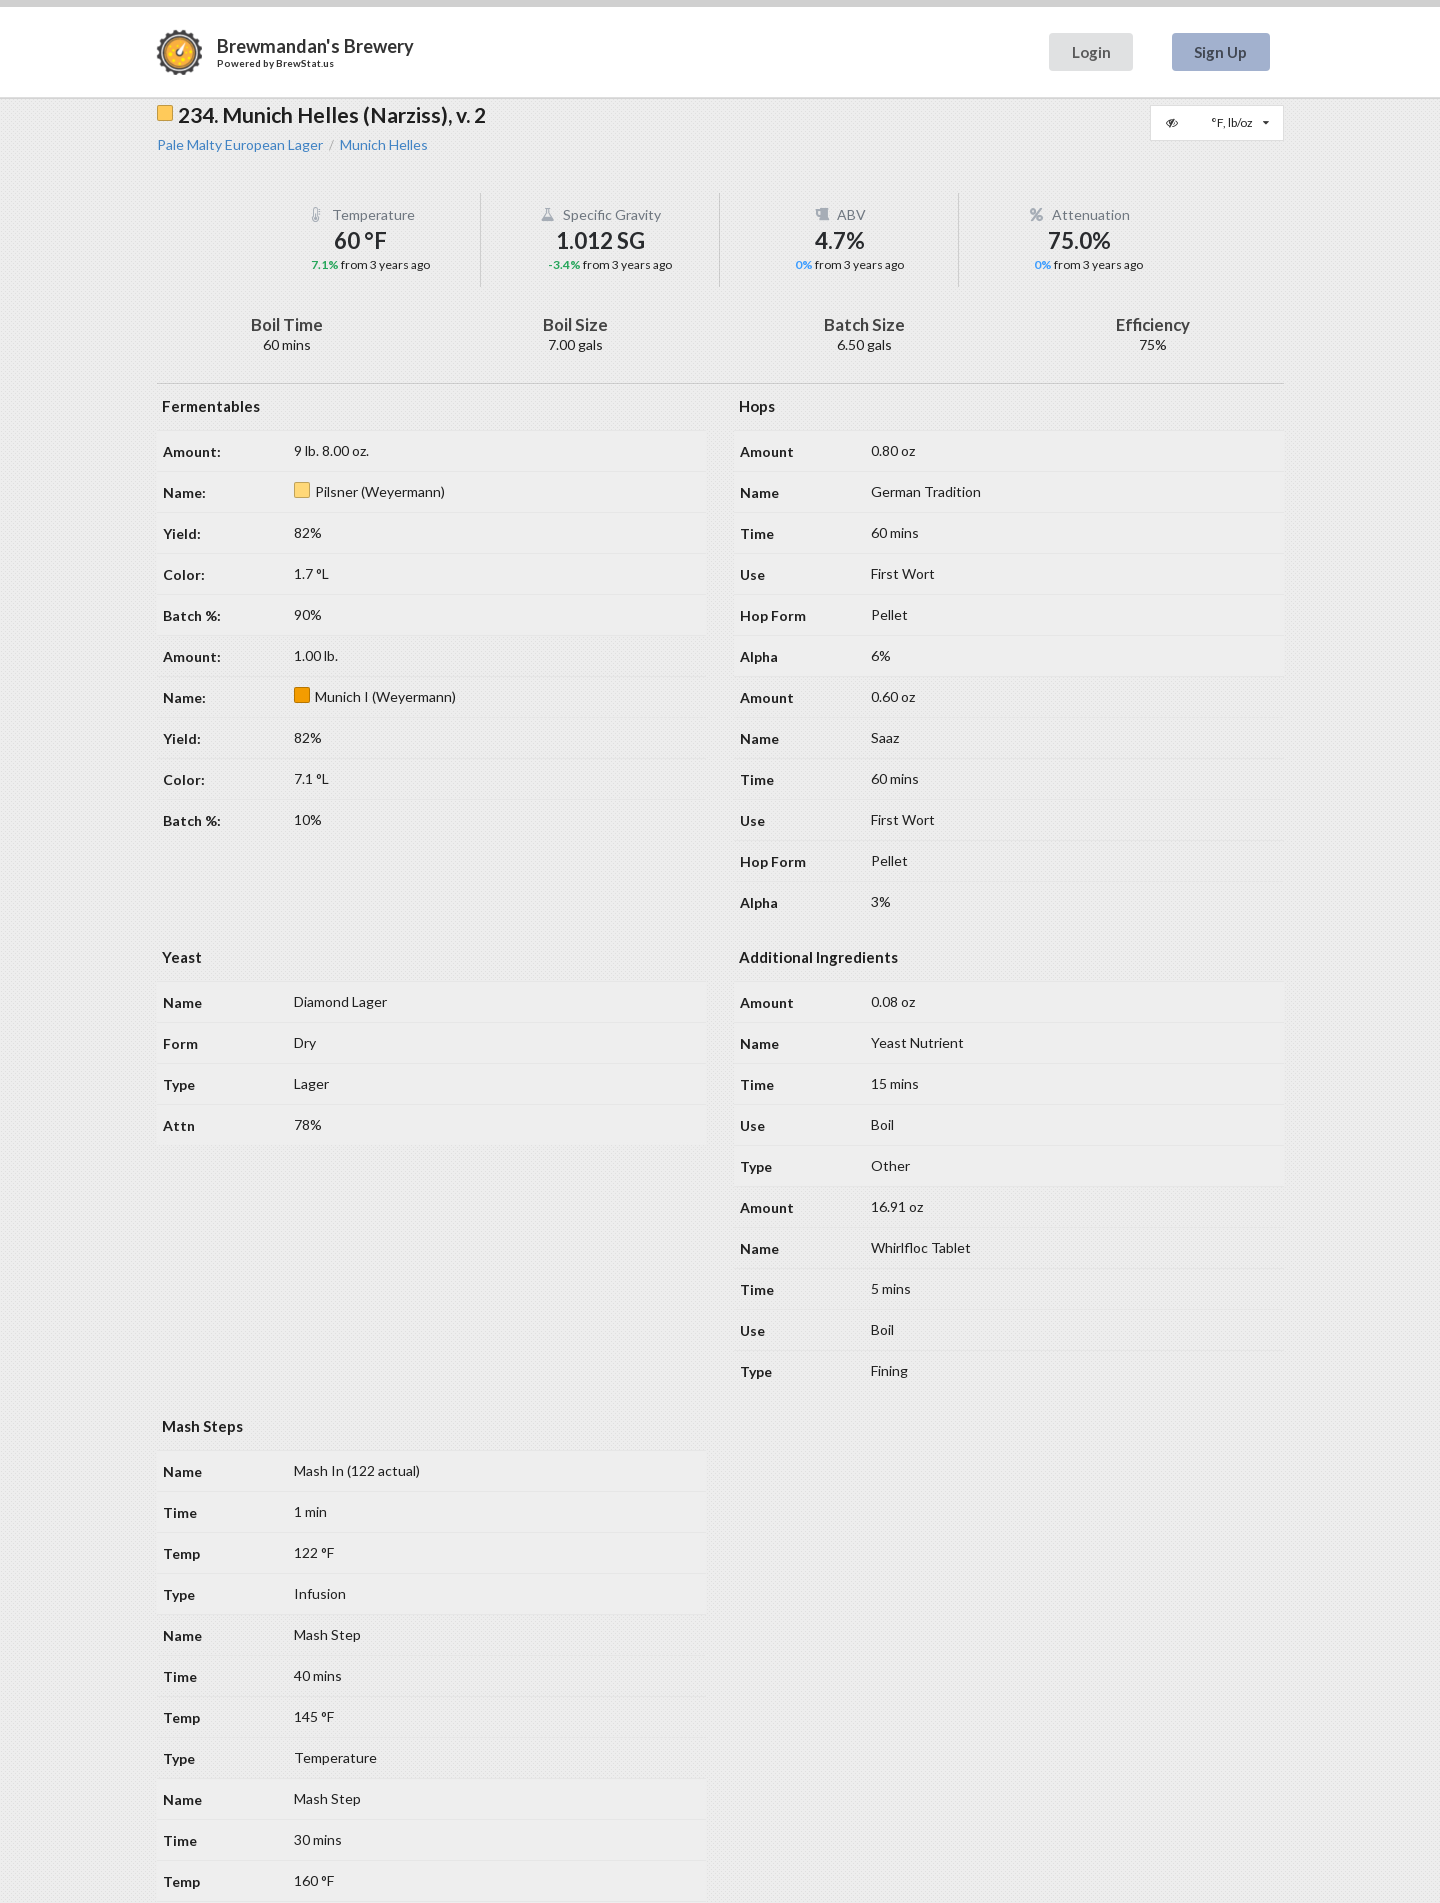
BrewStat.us (305, 63)
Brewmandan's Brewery (315, 46)
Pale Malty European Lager (240, 145)
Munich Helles (384, 145)
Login (1091, 52)
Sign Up (1220, 52)
